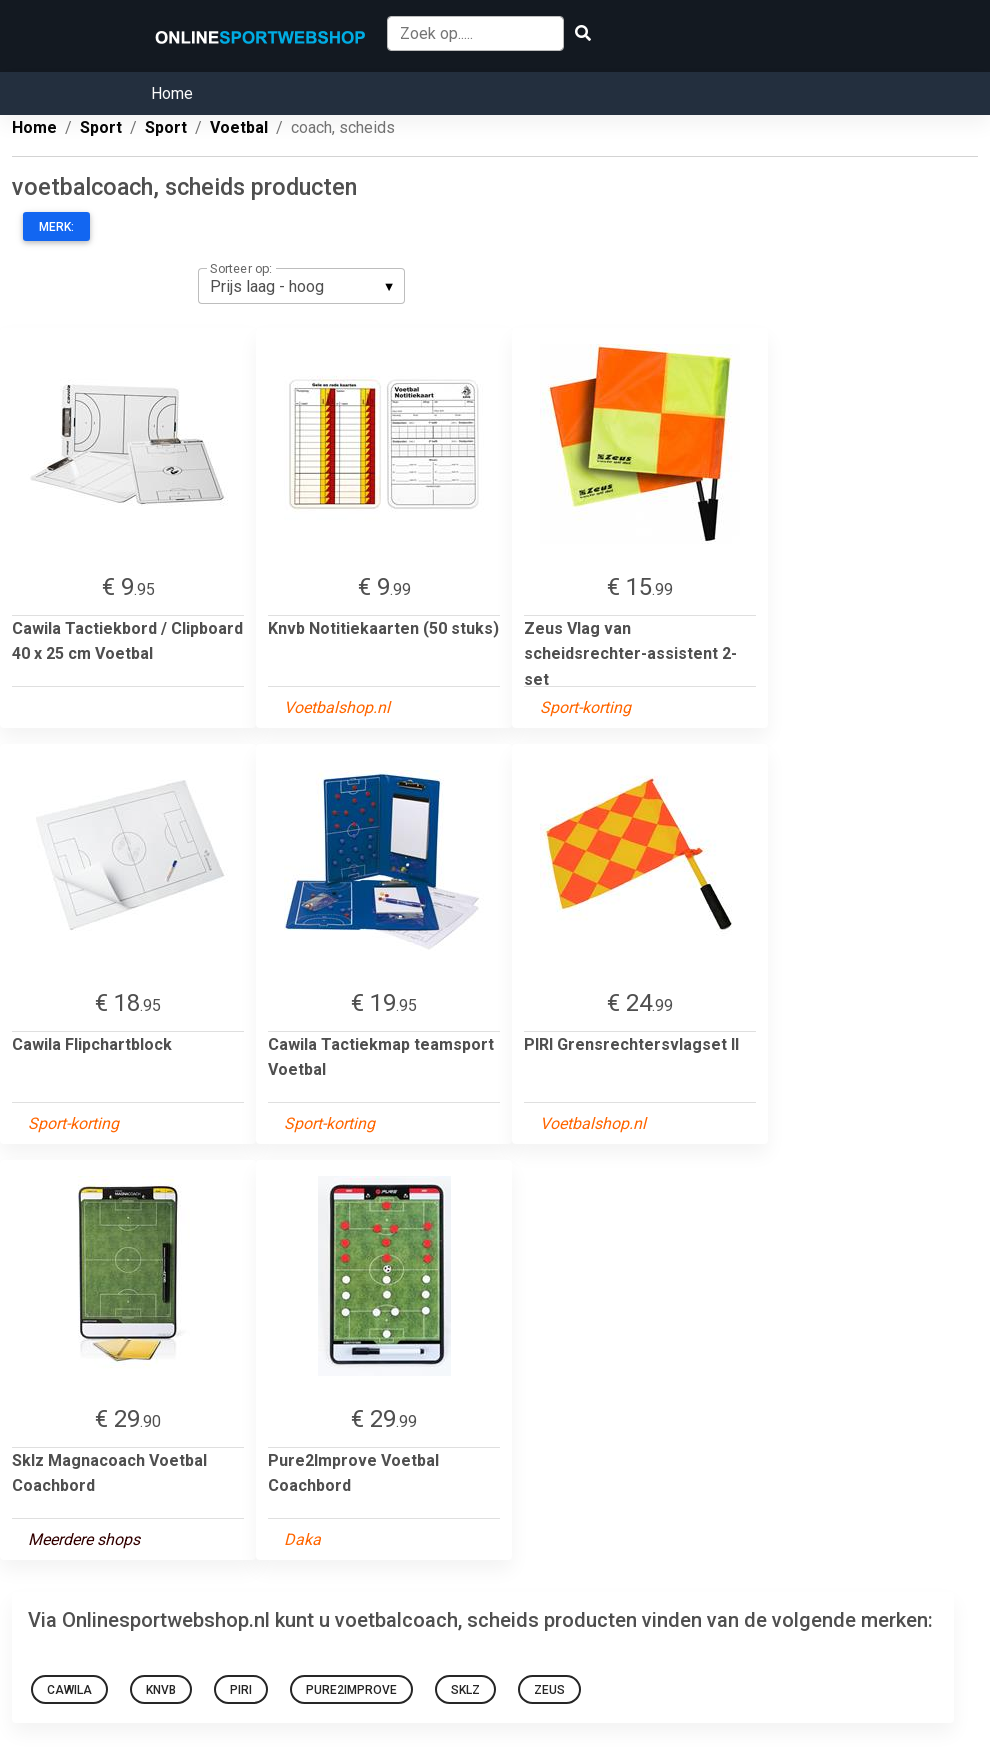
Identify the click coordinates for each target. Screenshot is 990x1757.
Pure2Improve (351, 1690)
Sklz (465, 1690)
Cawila (69, 1690)
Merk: (56, 227)
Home (172, 93)
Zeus (549, 1690)
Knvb (161, 1690)
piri (241, 1690)
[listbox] (301, 286)
